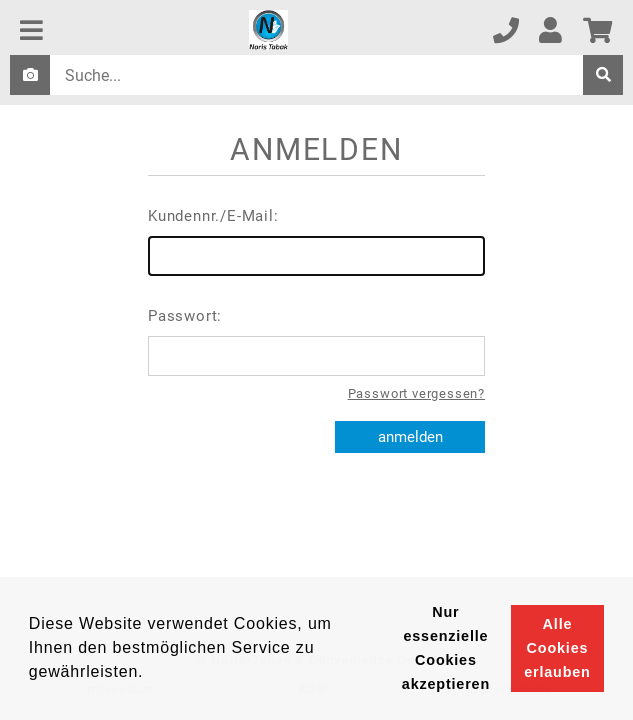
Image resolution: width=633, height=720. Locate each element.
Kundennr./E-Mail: (316, 241)
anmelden (410, 437)
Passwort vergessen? (416, 393)
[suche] (603, 75)
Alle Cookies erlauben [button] (557, 648)
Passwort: (316, 341)
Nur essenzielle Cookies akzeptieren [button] (446, 648)
